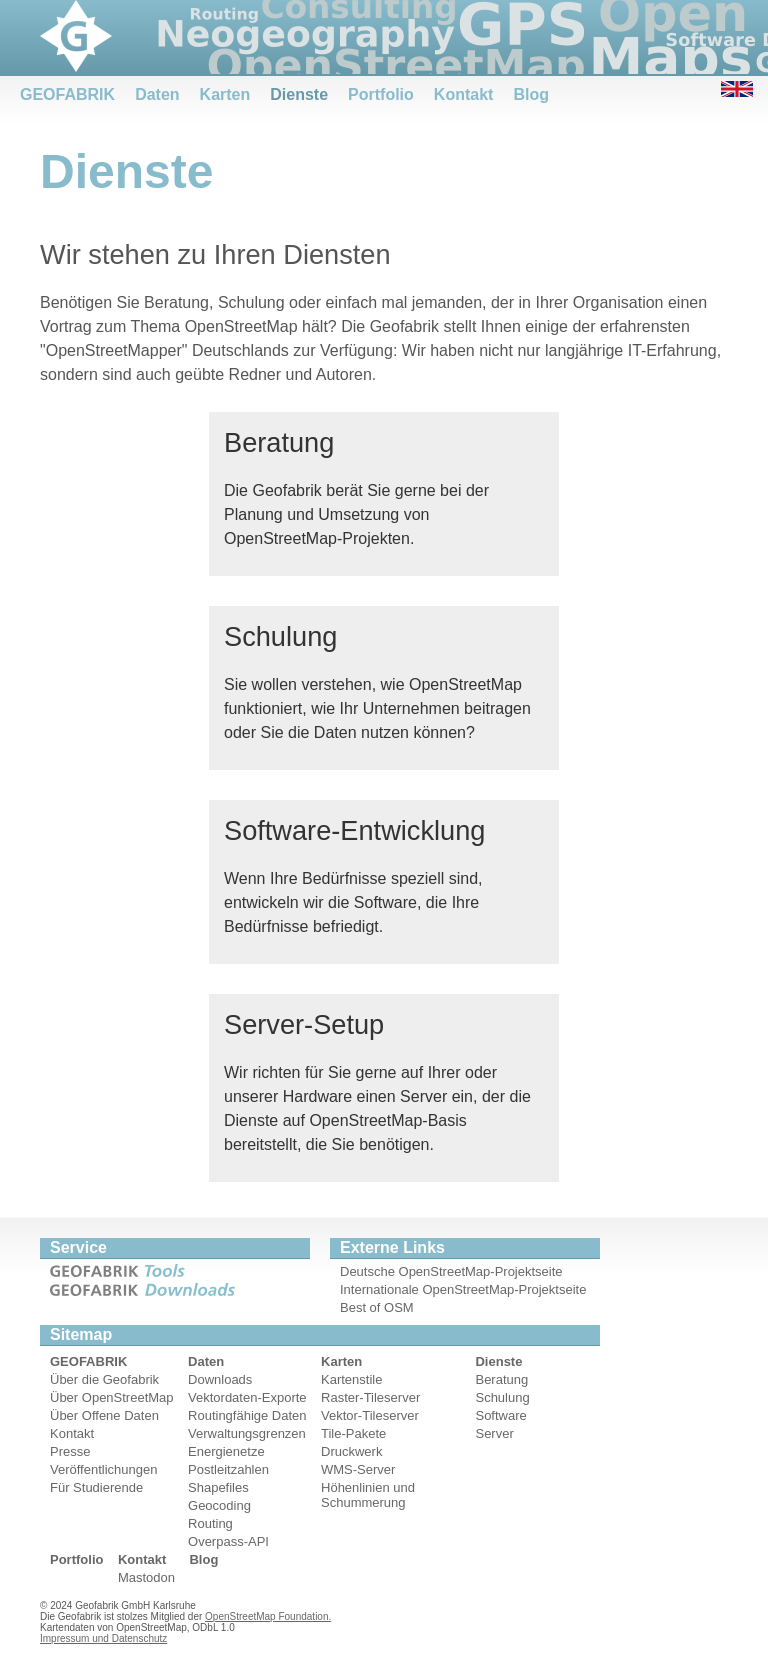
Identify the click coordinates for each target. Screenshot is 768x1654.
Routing (210, 1523)
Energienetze (226, 1451)
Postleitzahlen (228, 1469)
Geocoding (219, 1505)
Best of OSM (377, 1307)
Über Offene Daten (104, 1415)
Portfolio (381, 94)
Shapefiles (218, 1487)
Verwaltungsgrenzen (247, 1433)
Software (500, 1415)
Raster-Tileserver (370, 1397)
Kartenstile (351, 1379)
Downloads (220, 1379)
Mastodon (146, 1577)
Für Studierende (96, 1487)
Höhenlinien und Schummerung (368, 1495)
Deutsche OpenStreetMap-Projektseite (451, 1271)
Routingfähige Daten (247, 1415)
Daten (157, 94)
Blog (531, 94)
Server (494, 1433)
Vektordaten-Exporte (247, 1397)
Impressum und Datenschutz (103, 1638)
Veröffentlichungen (103, 1469)
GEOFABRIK (67, 94)
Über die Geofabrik (104, 1379)
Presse (70, 1451)
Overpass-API (228, 1541)
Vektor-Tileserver (370, 1415)
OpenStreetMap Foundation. (268, 1616)
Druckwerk (351, 1451)
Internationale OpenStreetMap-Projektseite (463, 1289)
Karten (225, 94)
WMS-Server (358, 1469)
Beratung (501, 1379)
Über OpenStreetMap (112, 1397)
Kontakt (464, 94)
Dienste (299, 94)
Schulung (502, 1397)
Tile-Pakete (353, 1433)
